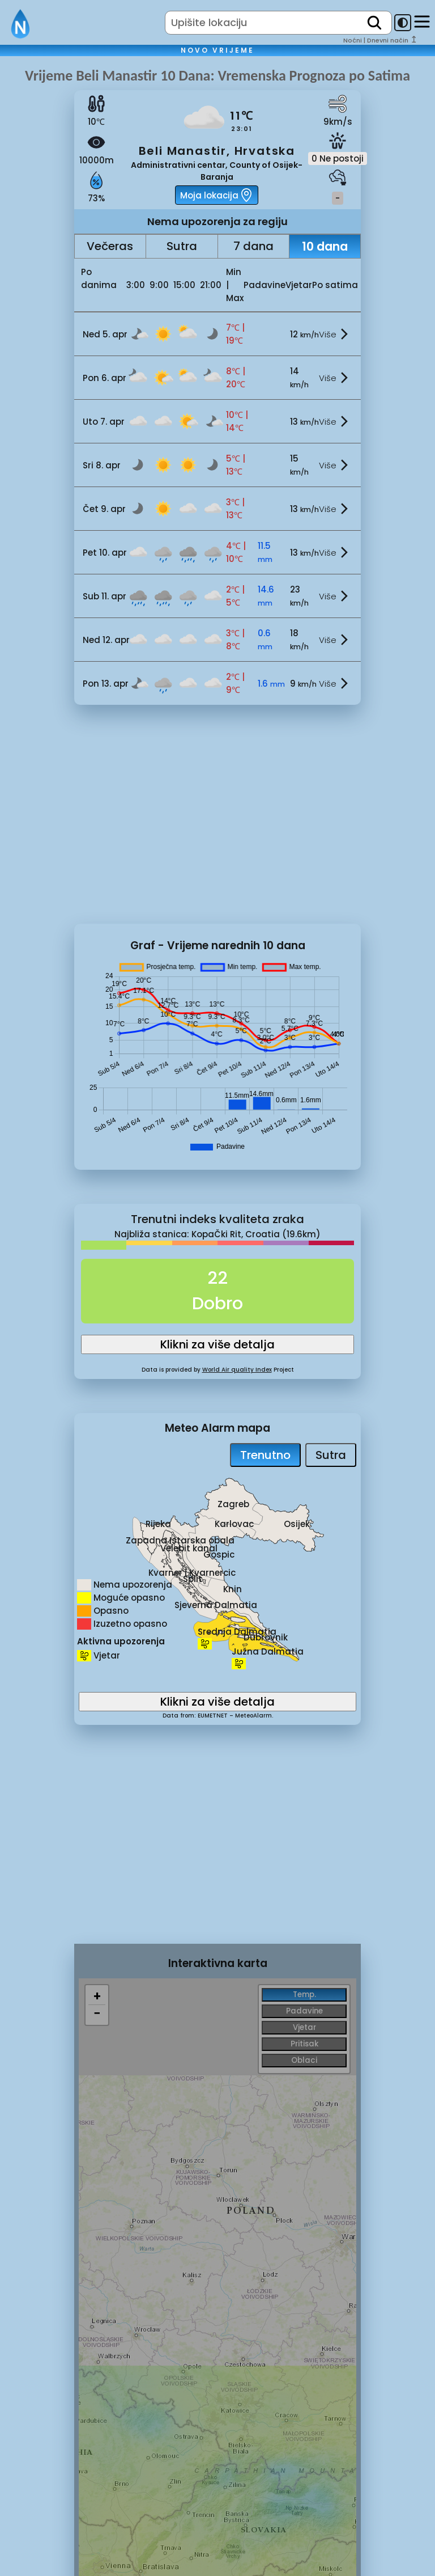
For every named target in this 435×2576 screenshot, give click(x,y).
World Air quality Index (237, 1369)
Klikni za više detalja (217, 1344)
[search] (374, 22)
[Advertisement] (218, 822)
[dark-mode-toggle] (402, 22)
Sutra (182, 246)
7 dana (253, 246)
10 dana (325, 246)
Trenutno (265, 1455)
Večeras (110, 246)
